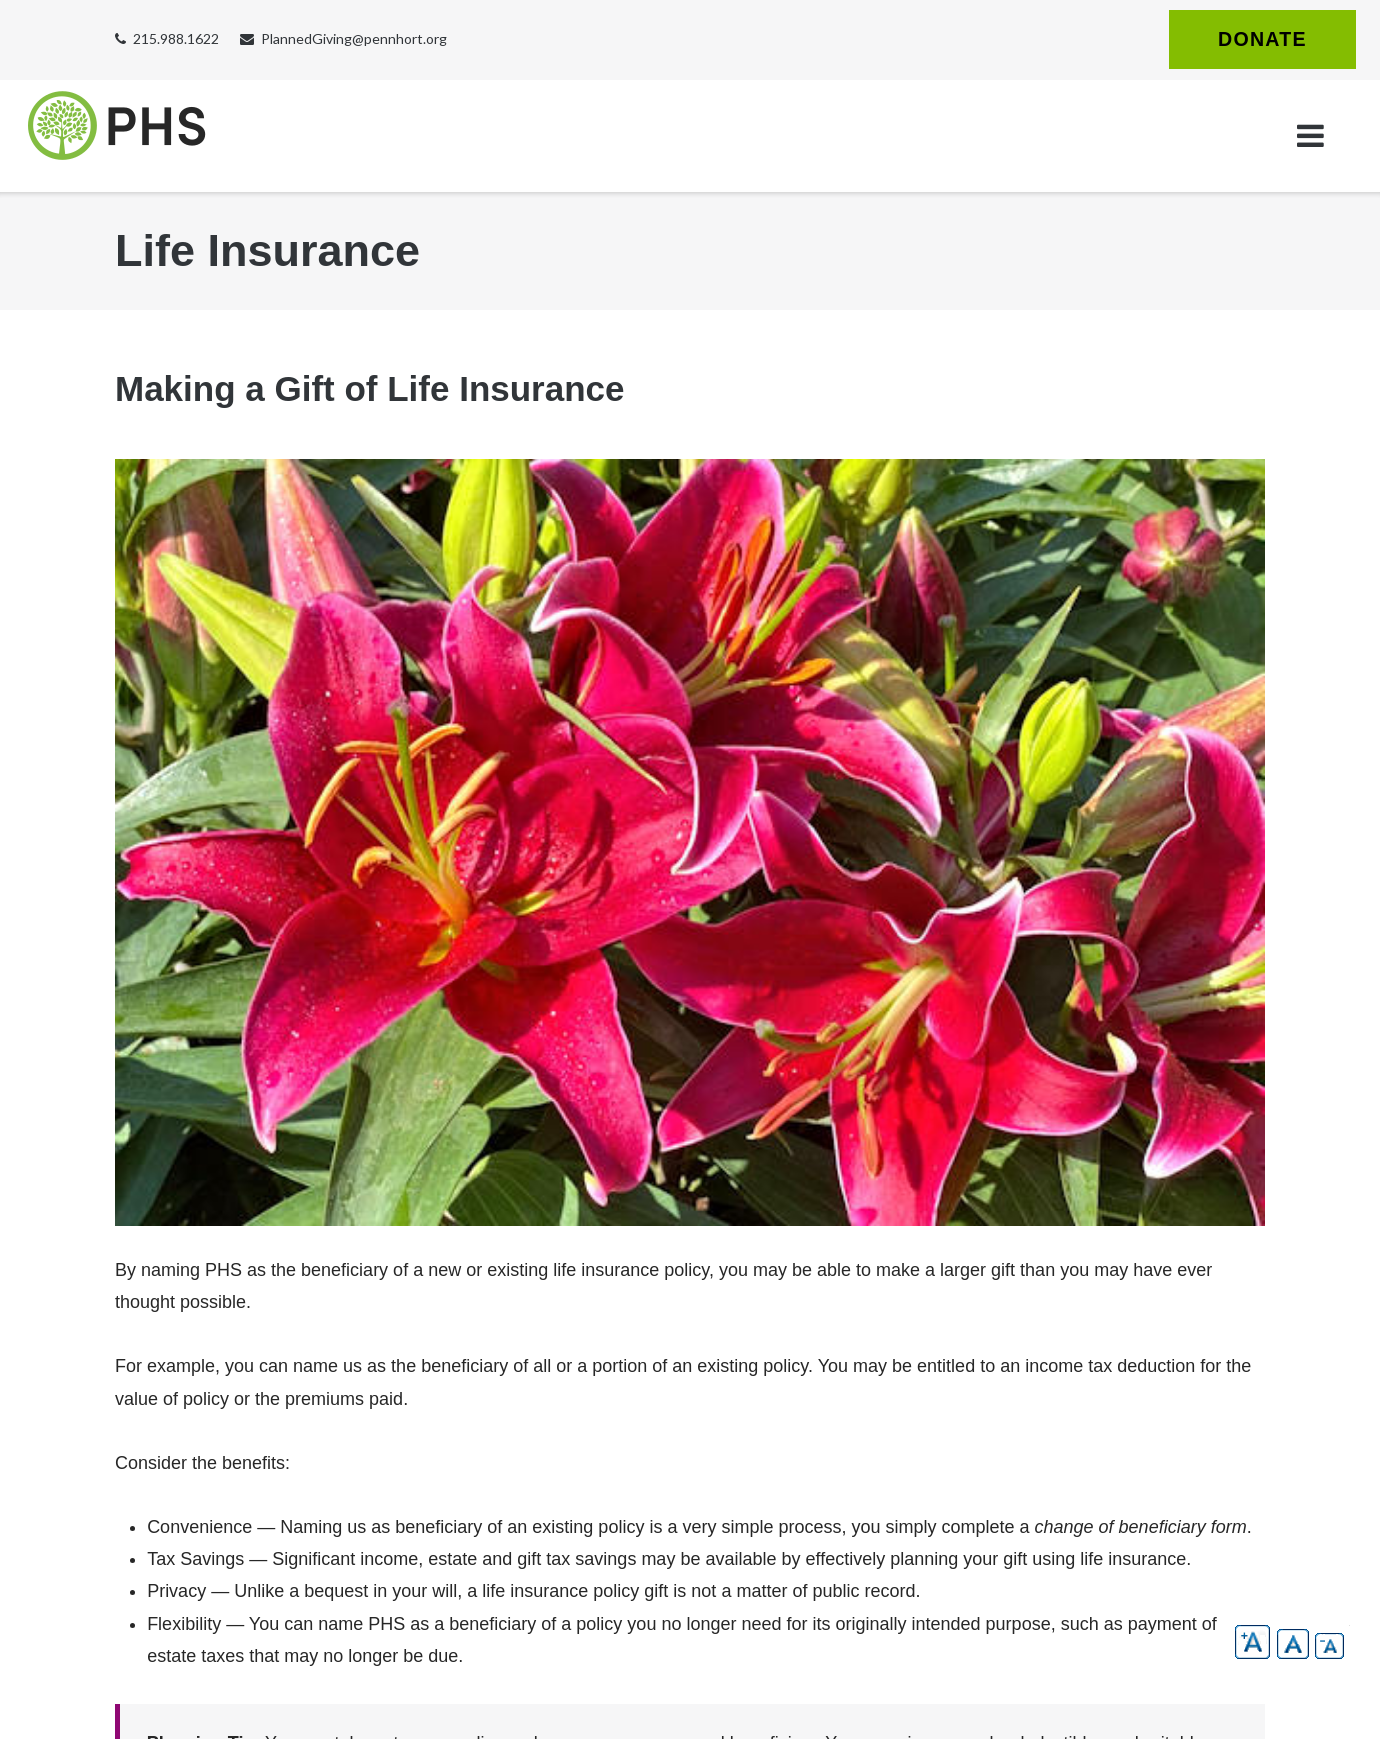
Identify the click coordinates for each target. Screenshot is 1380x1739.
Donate (1262, 39)
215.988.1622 (176, 38)
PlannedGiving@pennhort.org (354, 38)
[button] (1252, 1642)
